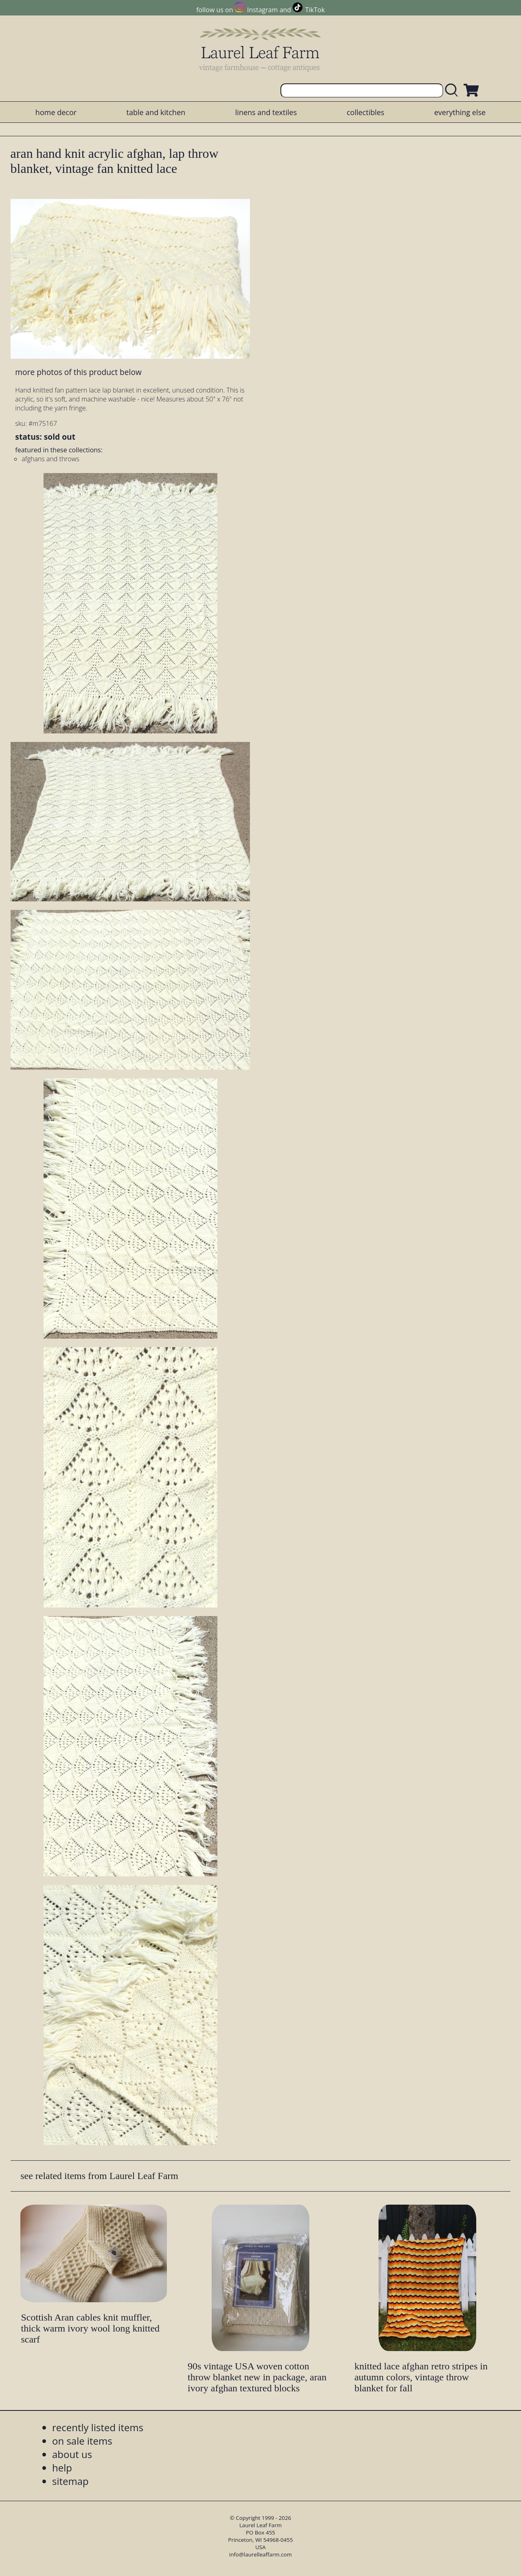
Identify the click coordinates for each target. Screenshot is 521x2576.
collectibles (365, 112)
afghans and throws (50, 458)
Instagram (262, 9)
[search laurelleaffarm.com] (453, 90)
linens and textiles (266, 112)
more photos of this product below (78, 371)
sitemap (70, 2481)
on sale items (82, 2440)
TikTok (315, 9)
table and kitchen (156, 112)
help (62, 2467)
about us (72, 2454)
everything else (460, 112)
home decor (56, 112)
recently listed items (97, 2427)
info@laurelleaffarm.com (260, 2554)
